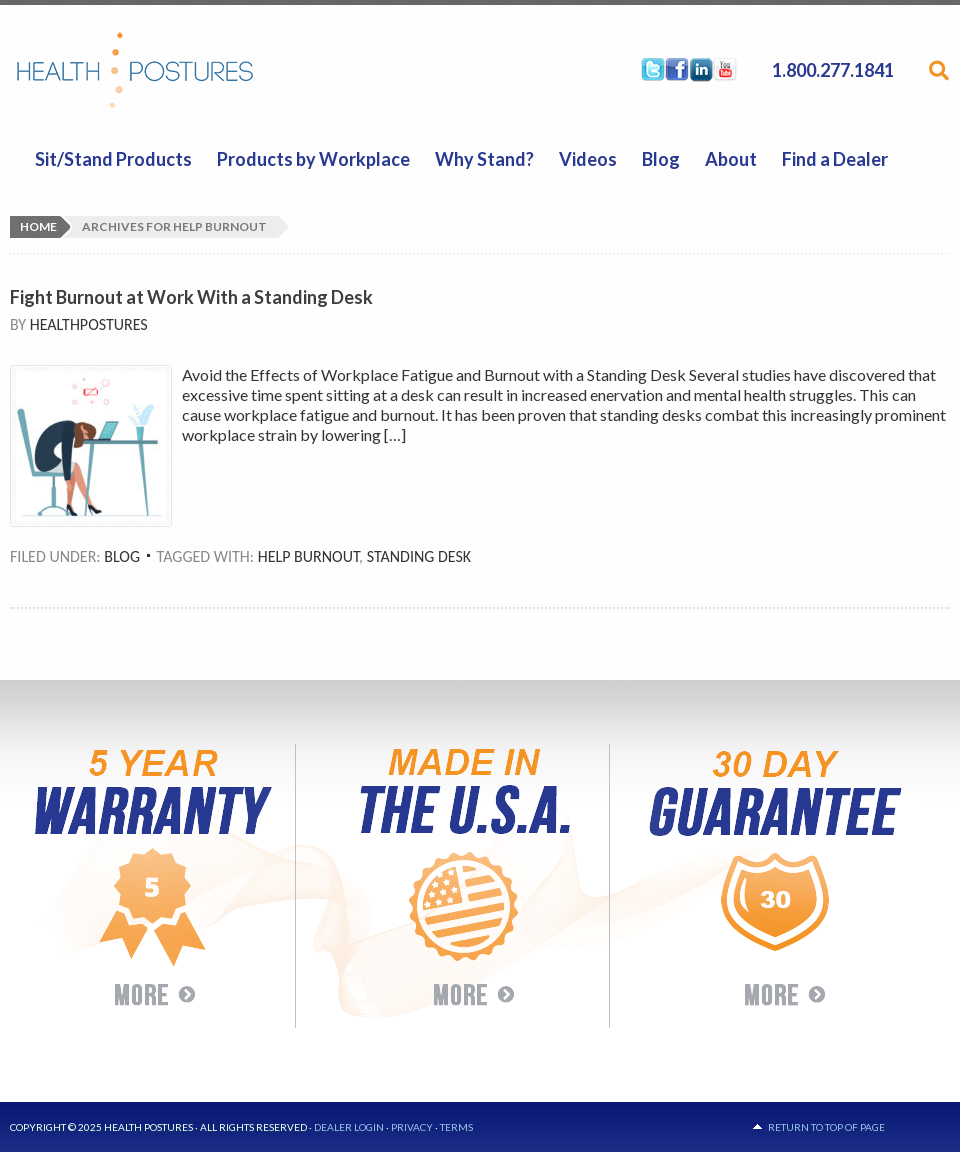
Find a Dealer (835, 159)
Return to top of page (826, 1127)
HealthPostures (173, 70)
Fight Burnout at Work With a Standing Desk (191, 297)
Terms (456, 1127)
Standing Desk (419, 556)
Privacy (412, 1127)
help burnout (308, 556)
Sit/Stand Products (113, 159)
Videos (588, 159)
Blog (661, 159)
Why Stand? (484, 159)
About (731, 159)
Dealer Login (349, 1127)
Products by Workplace (313, 159)
